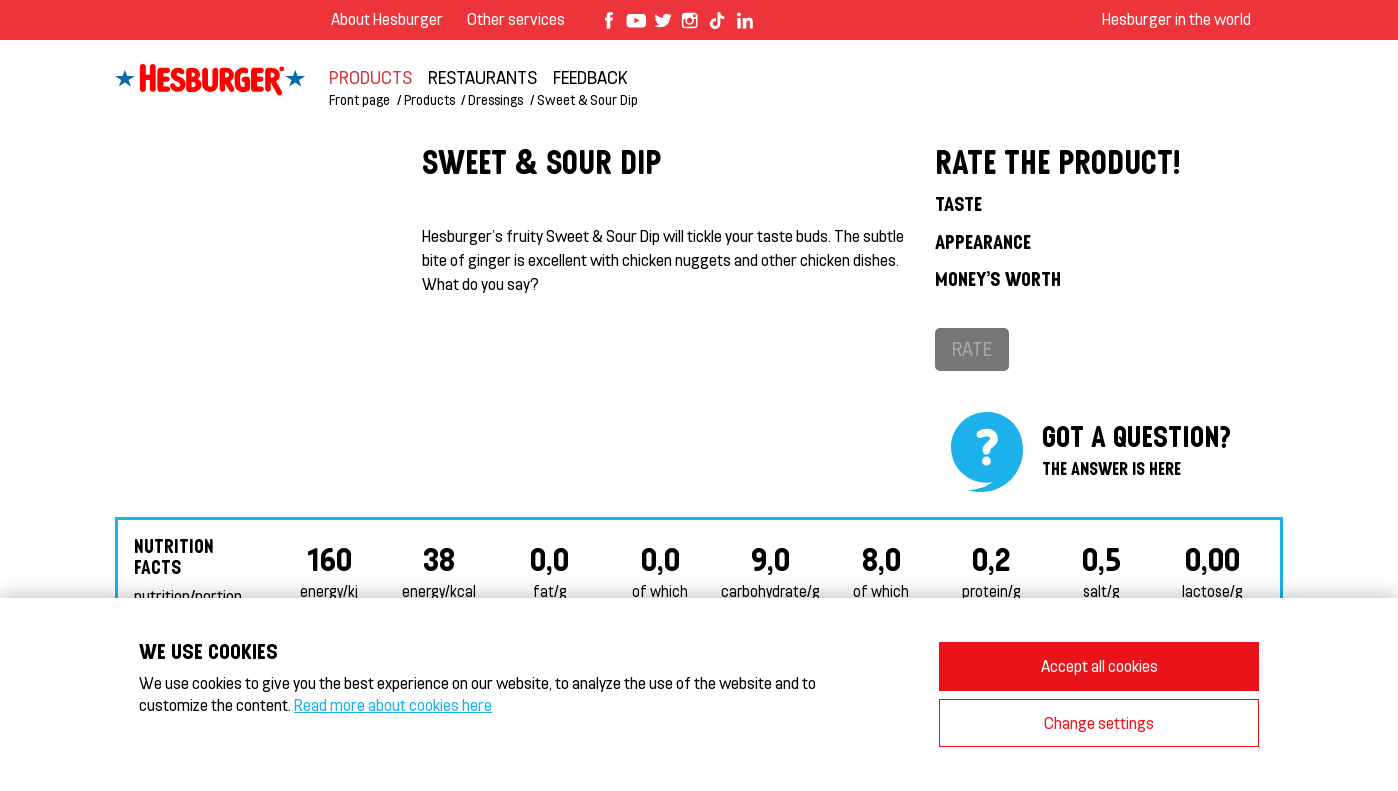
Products (370, 77)
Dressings (495, 99)
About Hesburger (387, 18)
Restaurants (482, 77)
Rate (972, 348)
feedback (590, 77)
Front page (359, 99)
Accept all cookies (1099, 665)
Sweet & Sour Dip (587, 99)
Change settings (1099, 722)
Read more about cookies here (393, 704)
